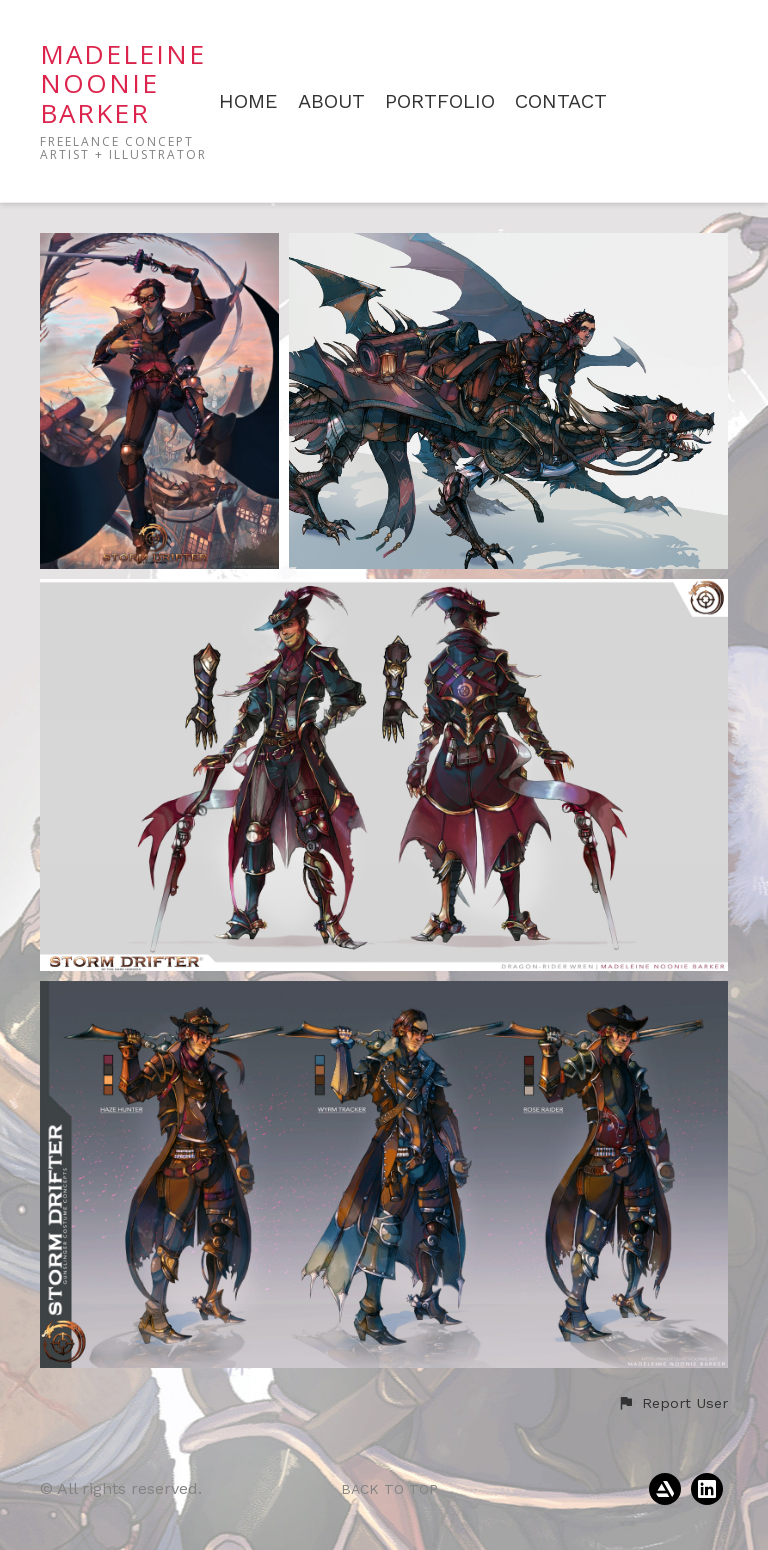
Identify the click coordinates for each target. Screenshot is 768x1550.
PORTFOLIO (440, 101)
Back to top (389, 1489)
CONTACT (561, 101)
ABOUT (331, 101)
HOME (248, 101)
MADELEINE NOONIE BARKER (123, 83)
